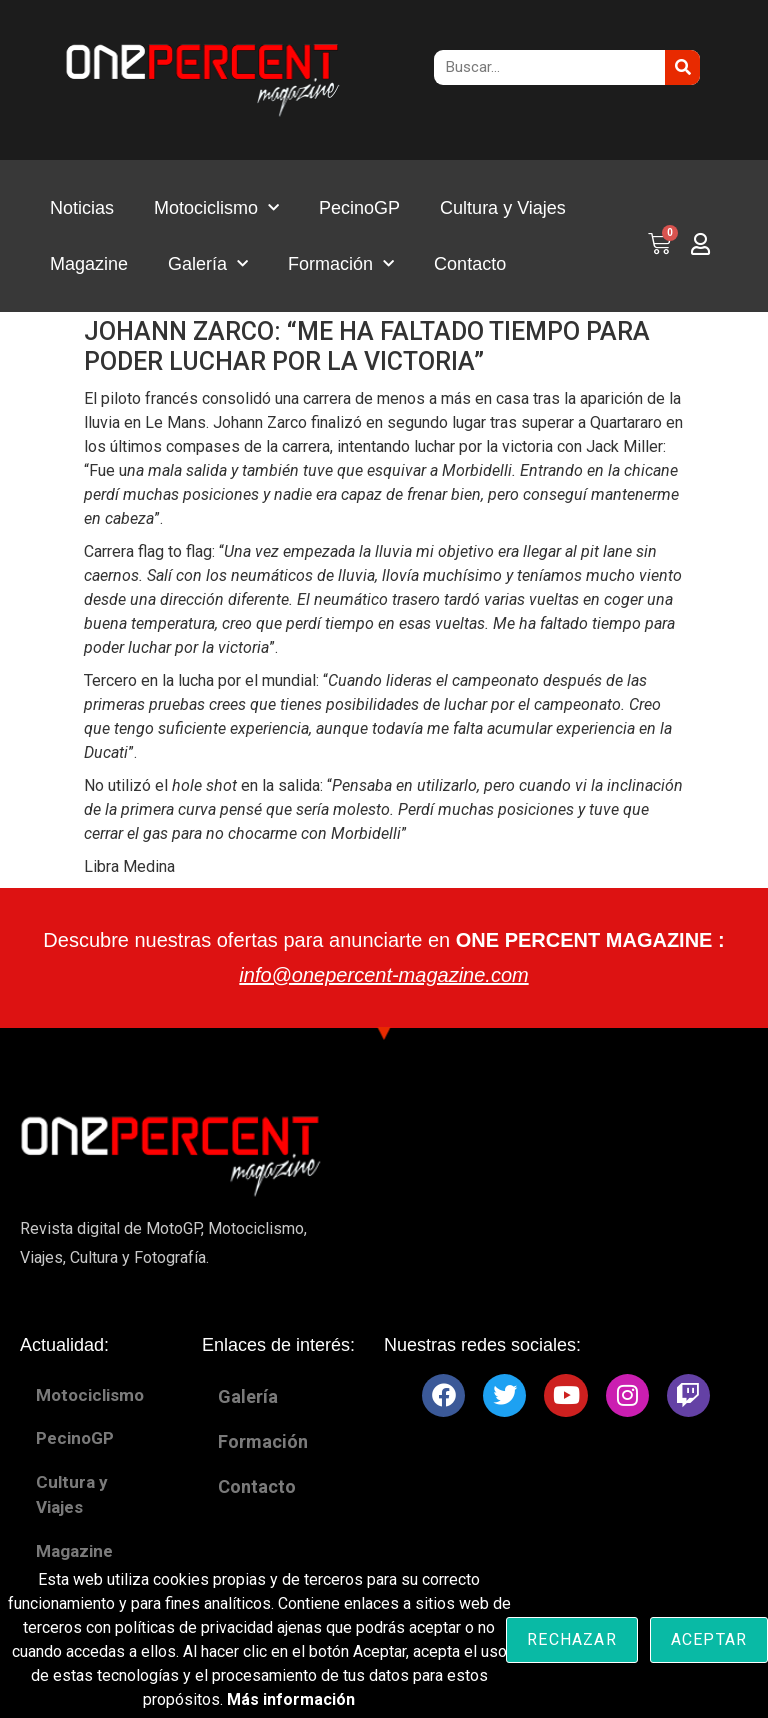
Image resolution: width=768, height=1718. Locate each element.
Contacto (470, 264)
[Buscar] (682, 67)
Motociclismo (216, 208)
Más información (291, 1699)
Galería (208, 264)
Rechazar (572, 1639)
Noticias (82, 208)
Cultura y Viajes (503, 208)
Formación (341, 264)
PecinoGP (359, 208)
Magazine (89, 264)
